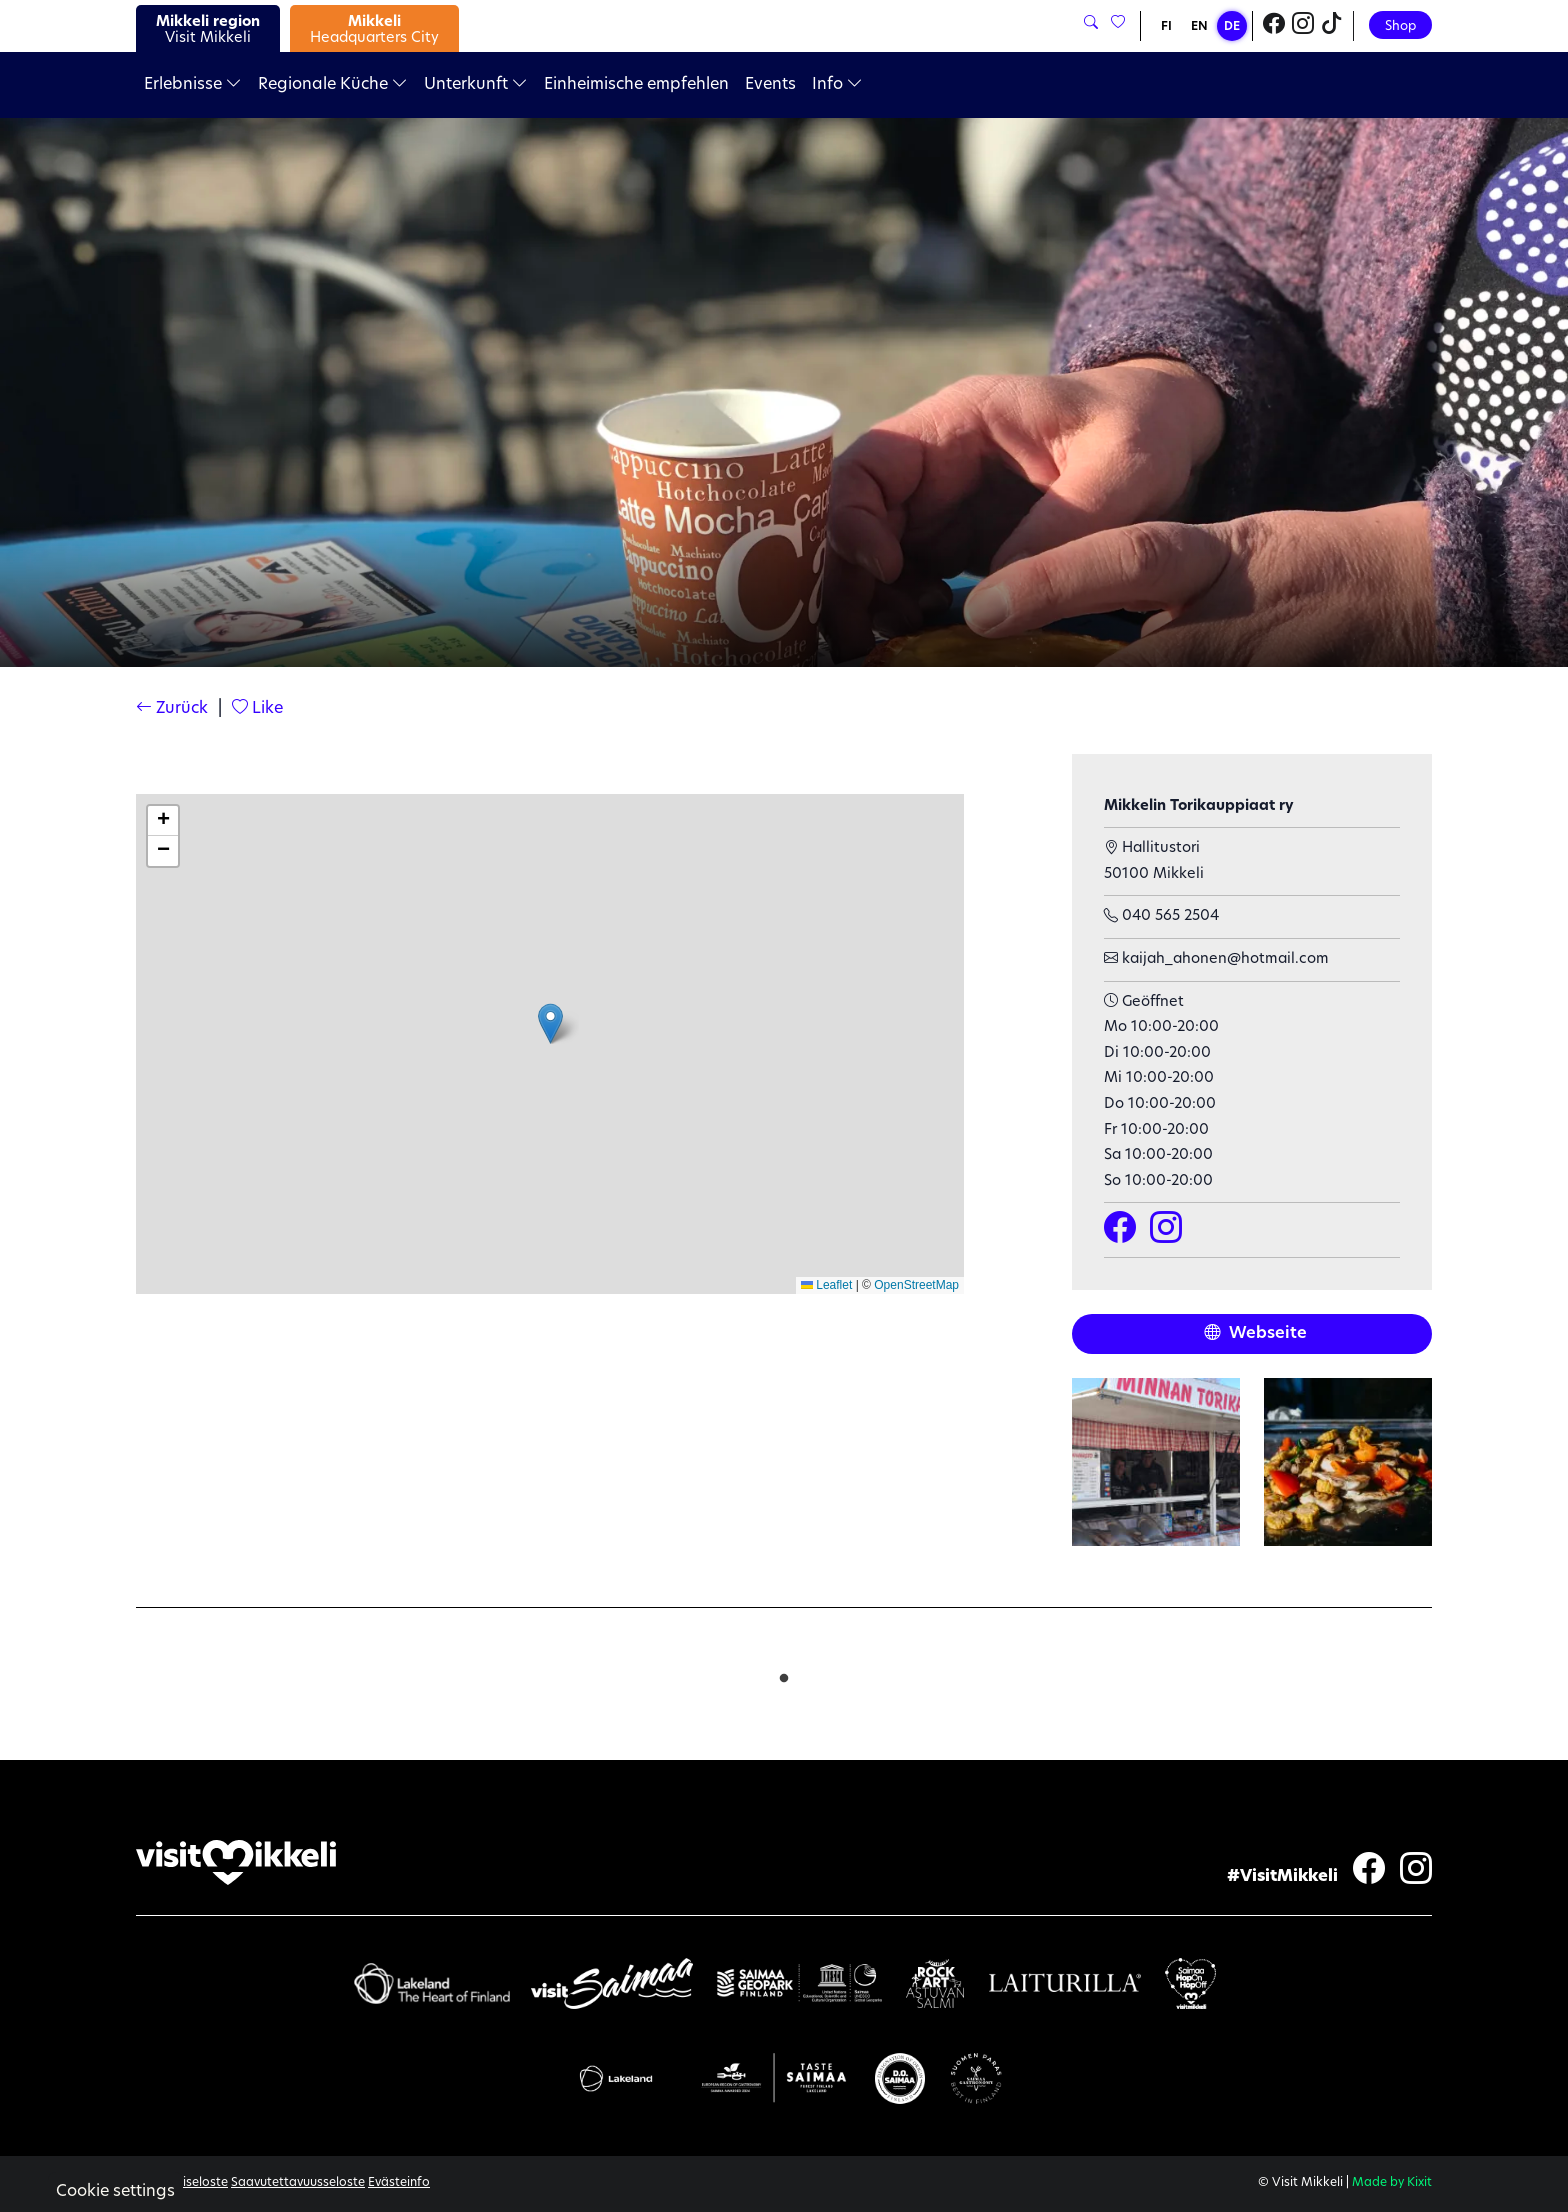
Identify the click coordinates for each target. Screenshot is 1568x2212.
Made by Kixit (1392, 2183)
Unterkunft (476, 85)
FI (1166, 27)
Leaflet (826, 1285)
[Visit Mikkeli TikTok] (1332, 26)
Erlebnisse (193, 85)
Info (837, 85)
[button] (550, 1023)
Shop (1400, 26)
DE (1232, 27)
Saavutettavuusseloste (298, 2183)
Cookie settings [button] (115, 2192)
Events (770, 85)
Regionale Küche (333, 85)
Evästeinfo (399, 2183)
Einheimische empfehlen (636, 85)
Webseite (1255, 1334)
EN (1199, 27)
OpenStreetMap (916, 1285)
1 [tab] (784, 1674)
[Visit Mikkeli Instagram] (1303, 26)
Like (257, 709)
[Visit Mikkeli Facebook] (1274, 26)
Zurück (172, 709)
